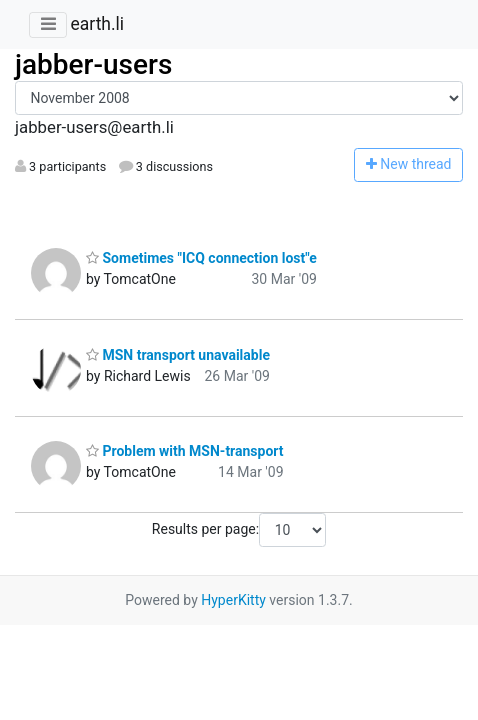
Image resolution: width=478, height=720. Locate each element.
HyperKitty (233, 600)
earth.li (97, 24)
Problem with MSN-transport (185, 451)
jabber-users (93, 64)
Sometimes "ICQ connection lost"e (201, 258)
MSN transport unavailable (178, 355)
